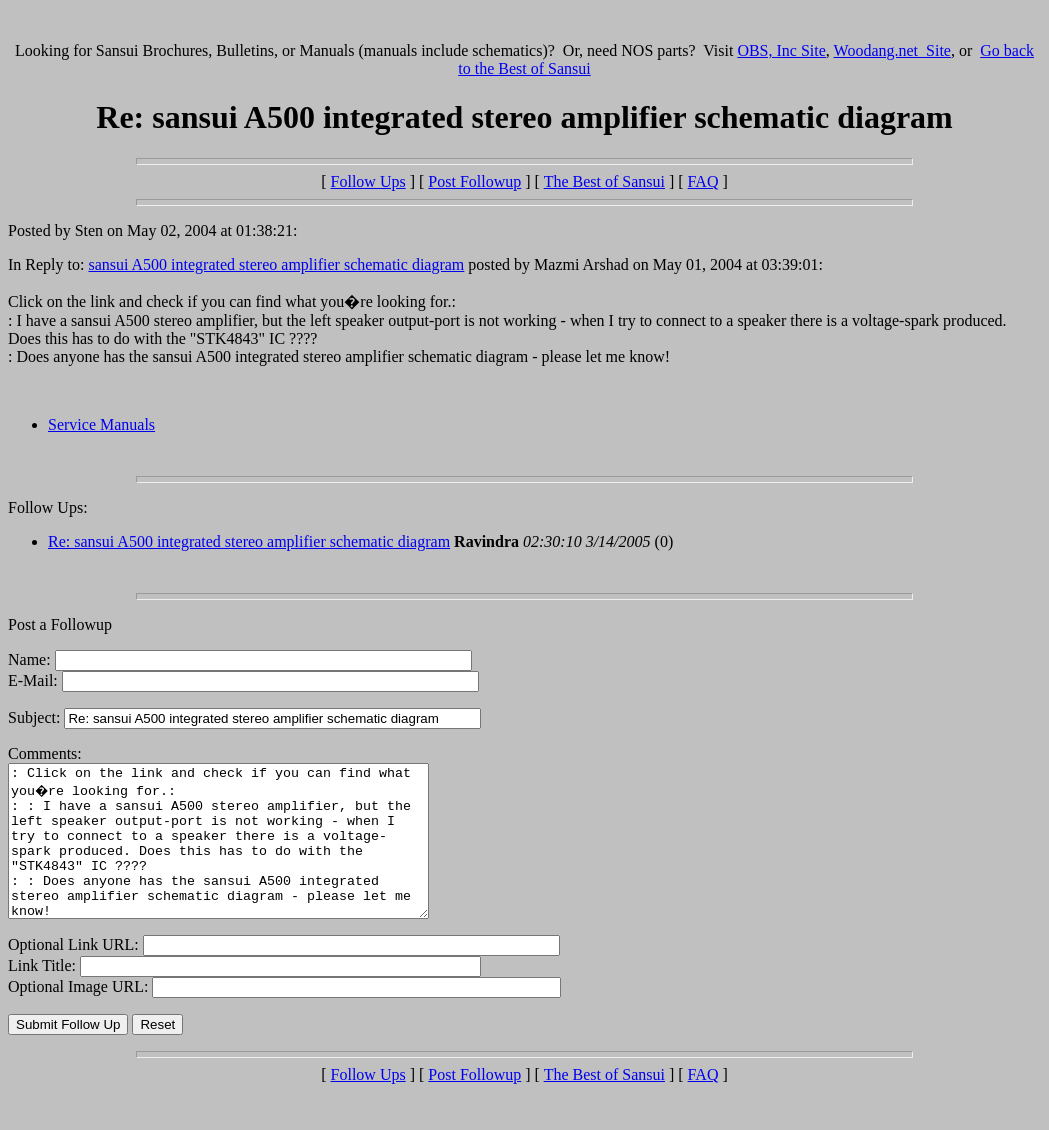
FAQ (703, 181)
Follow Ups (368, 181)
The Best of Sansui (604, 181)
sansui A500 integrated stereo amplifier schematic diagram (276, 264)
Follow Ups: (48, 507)
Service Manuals (101, 424)
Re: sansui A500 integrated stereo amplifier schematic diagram (249, 541)
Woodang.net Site (892, 50)
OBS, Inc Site (781, 50)
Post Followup (474, 181)
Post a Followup (60, 624)
